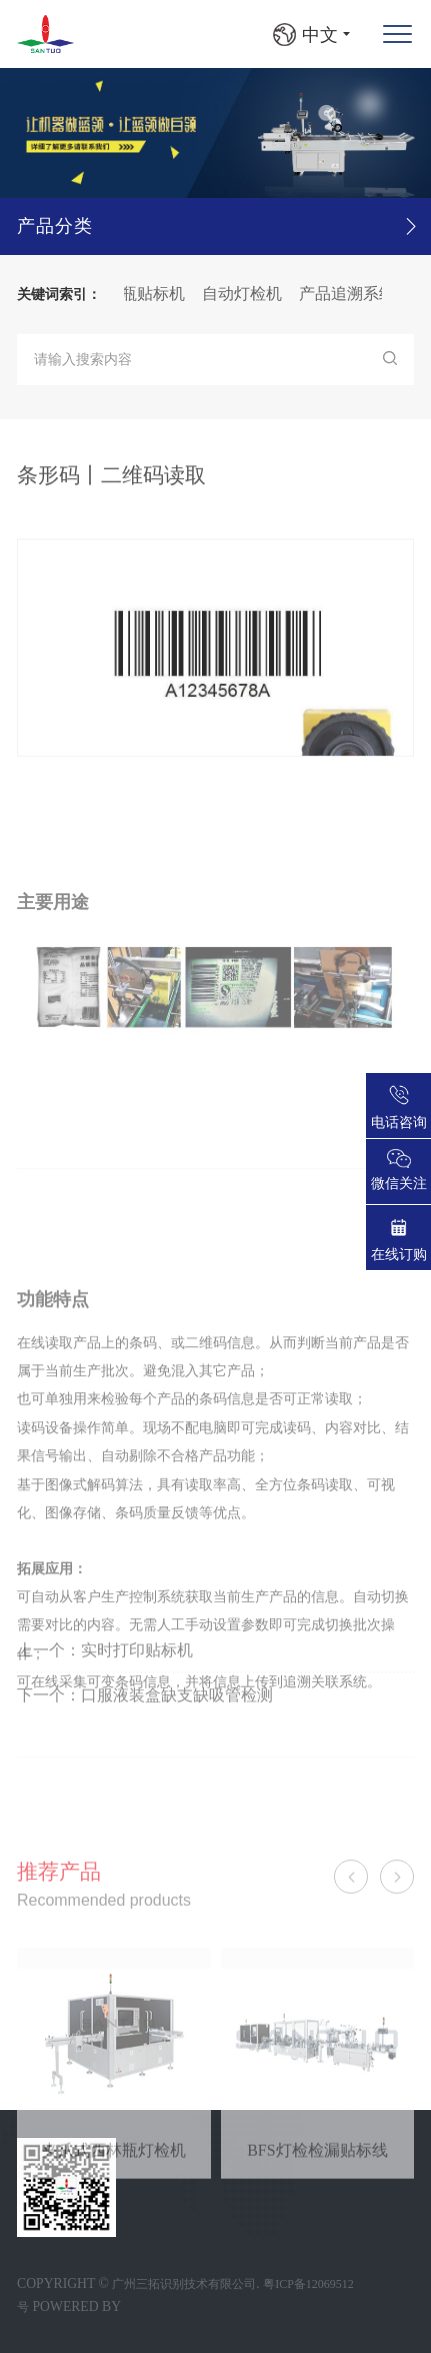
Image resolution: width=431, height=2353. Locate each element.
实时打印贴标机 (137, 1691)
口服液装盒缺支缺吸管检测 (177, 1736)
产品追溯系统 (362, 293)
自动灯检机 (257, 293)
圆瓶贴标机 (160, 293)
